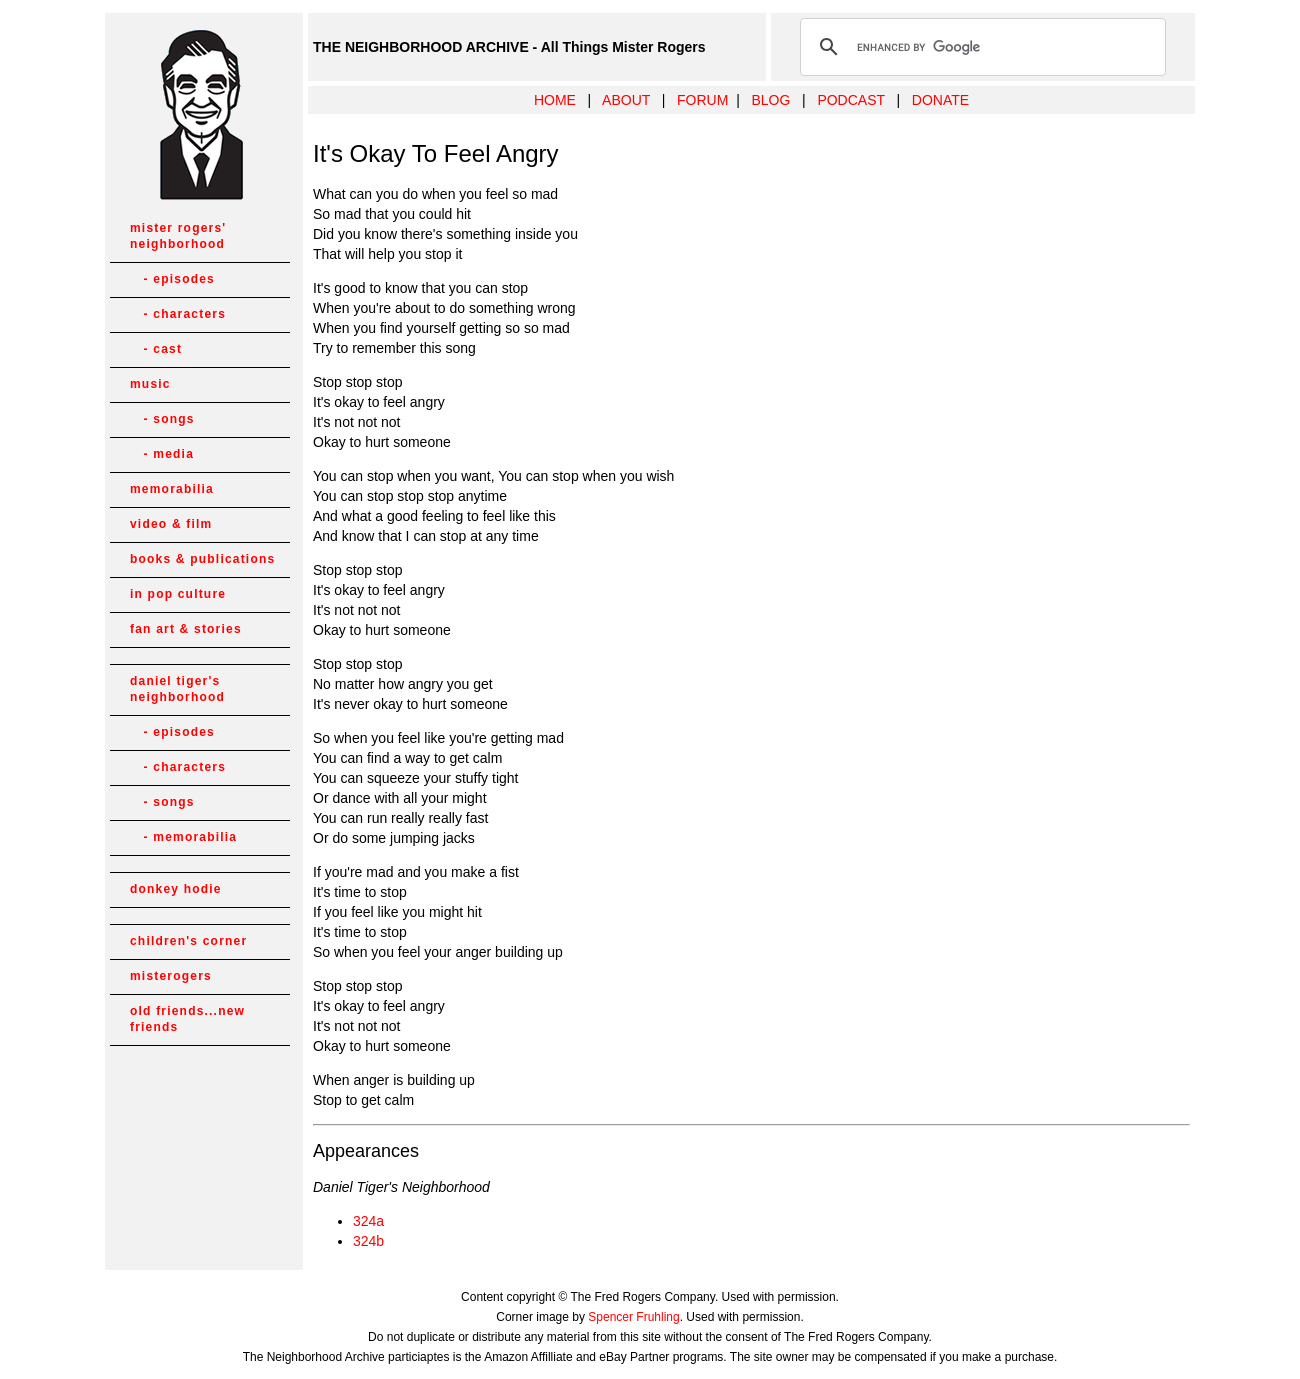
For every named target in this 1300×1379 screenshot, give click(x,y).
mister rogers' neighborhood (178, 236)
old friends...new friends (187, 1019)
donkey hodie (176, 889)
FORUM (702, 100)
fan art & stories (186, 629)
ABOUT (626, 100)
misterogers (171, 976)
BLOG (770, 100)
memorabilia (172, 489)
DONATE (940, 100)
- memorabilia (183, 837)
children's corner (188, 941)
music (150, 384)
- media (162, 454)
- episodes (172, 279)
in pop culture (178, 594)
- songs (162, 419)
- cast (156, 349)
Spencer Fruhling (633, 1317)
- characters (178, 314)
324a (368, 1221)
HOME (555, 100)
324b (368, 1241)
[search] (980, 47)
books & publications (202, 559)
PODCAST (850, 100)
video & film (171, 524)
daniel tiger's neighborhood (177, 689)
